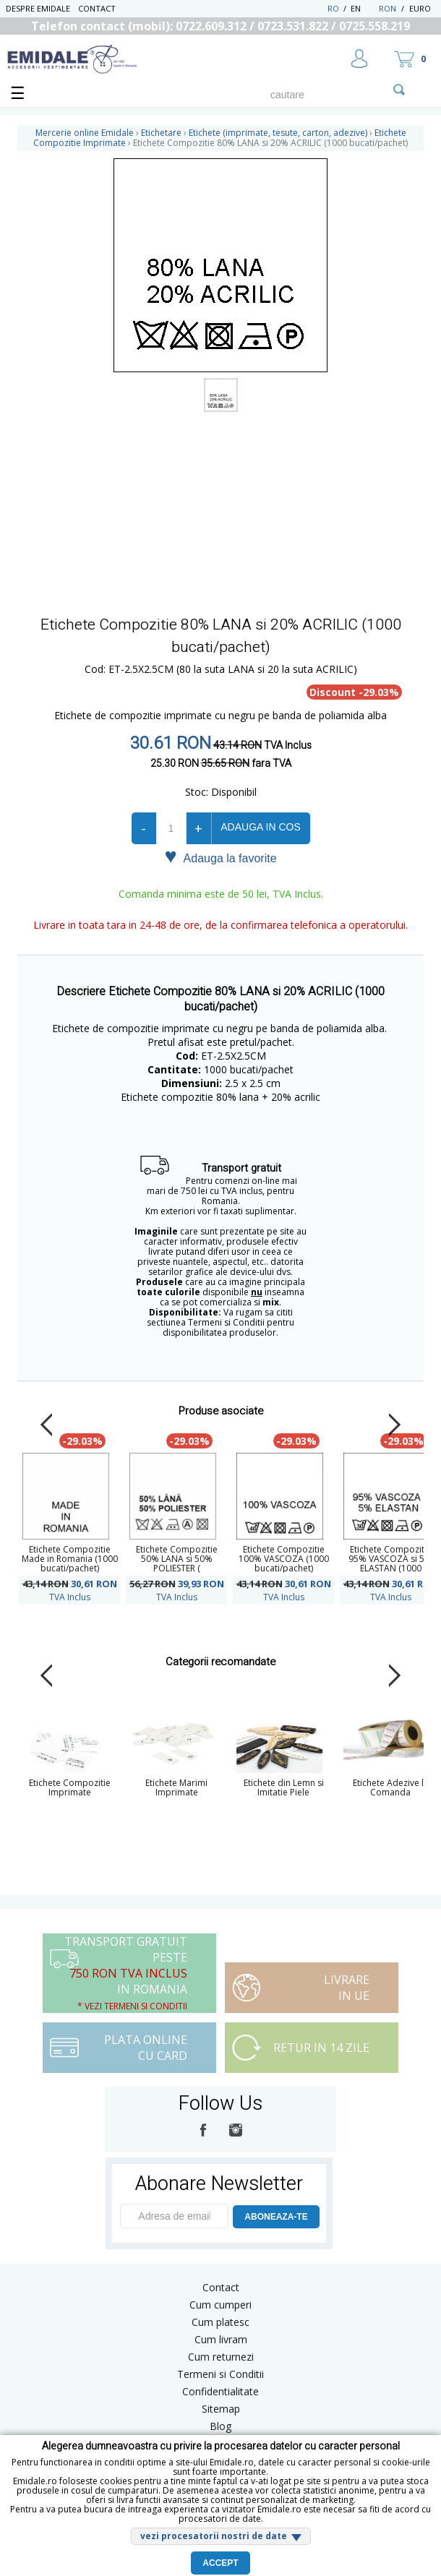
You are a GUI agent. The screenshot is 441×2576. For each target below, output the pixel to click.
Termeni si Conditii (220, 2374)
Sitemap (221, 2409)
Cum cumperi (220, 2304)
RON (387, 8)
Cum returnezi (221, 2357)
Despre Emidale (38, 8)
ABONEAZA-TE (275, 2217)
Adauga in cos (260, 827)
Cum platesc (220, 2322)
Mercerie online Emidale (84, 132)
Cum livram (220, 2339)
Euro (420, 8)
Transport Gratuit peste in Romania (125, 1972)
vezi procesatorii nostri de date (213, 2536)
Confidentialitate (220, 2391)
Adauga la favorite (220, 857)
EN (363, 8)
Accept (220, 2563)
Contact (97, 8)
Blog (220, 2426)
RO (333, 8)
